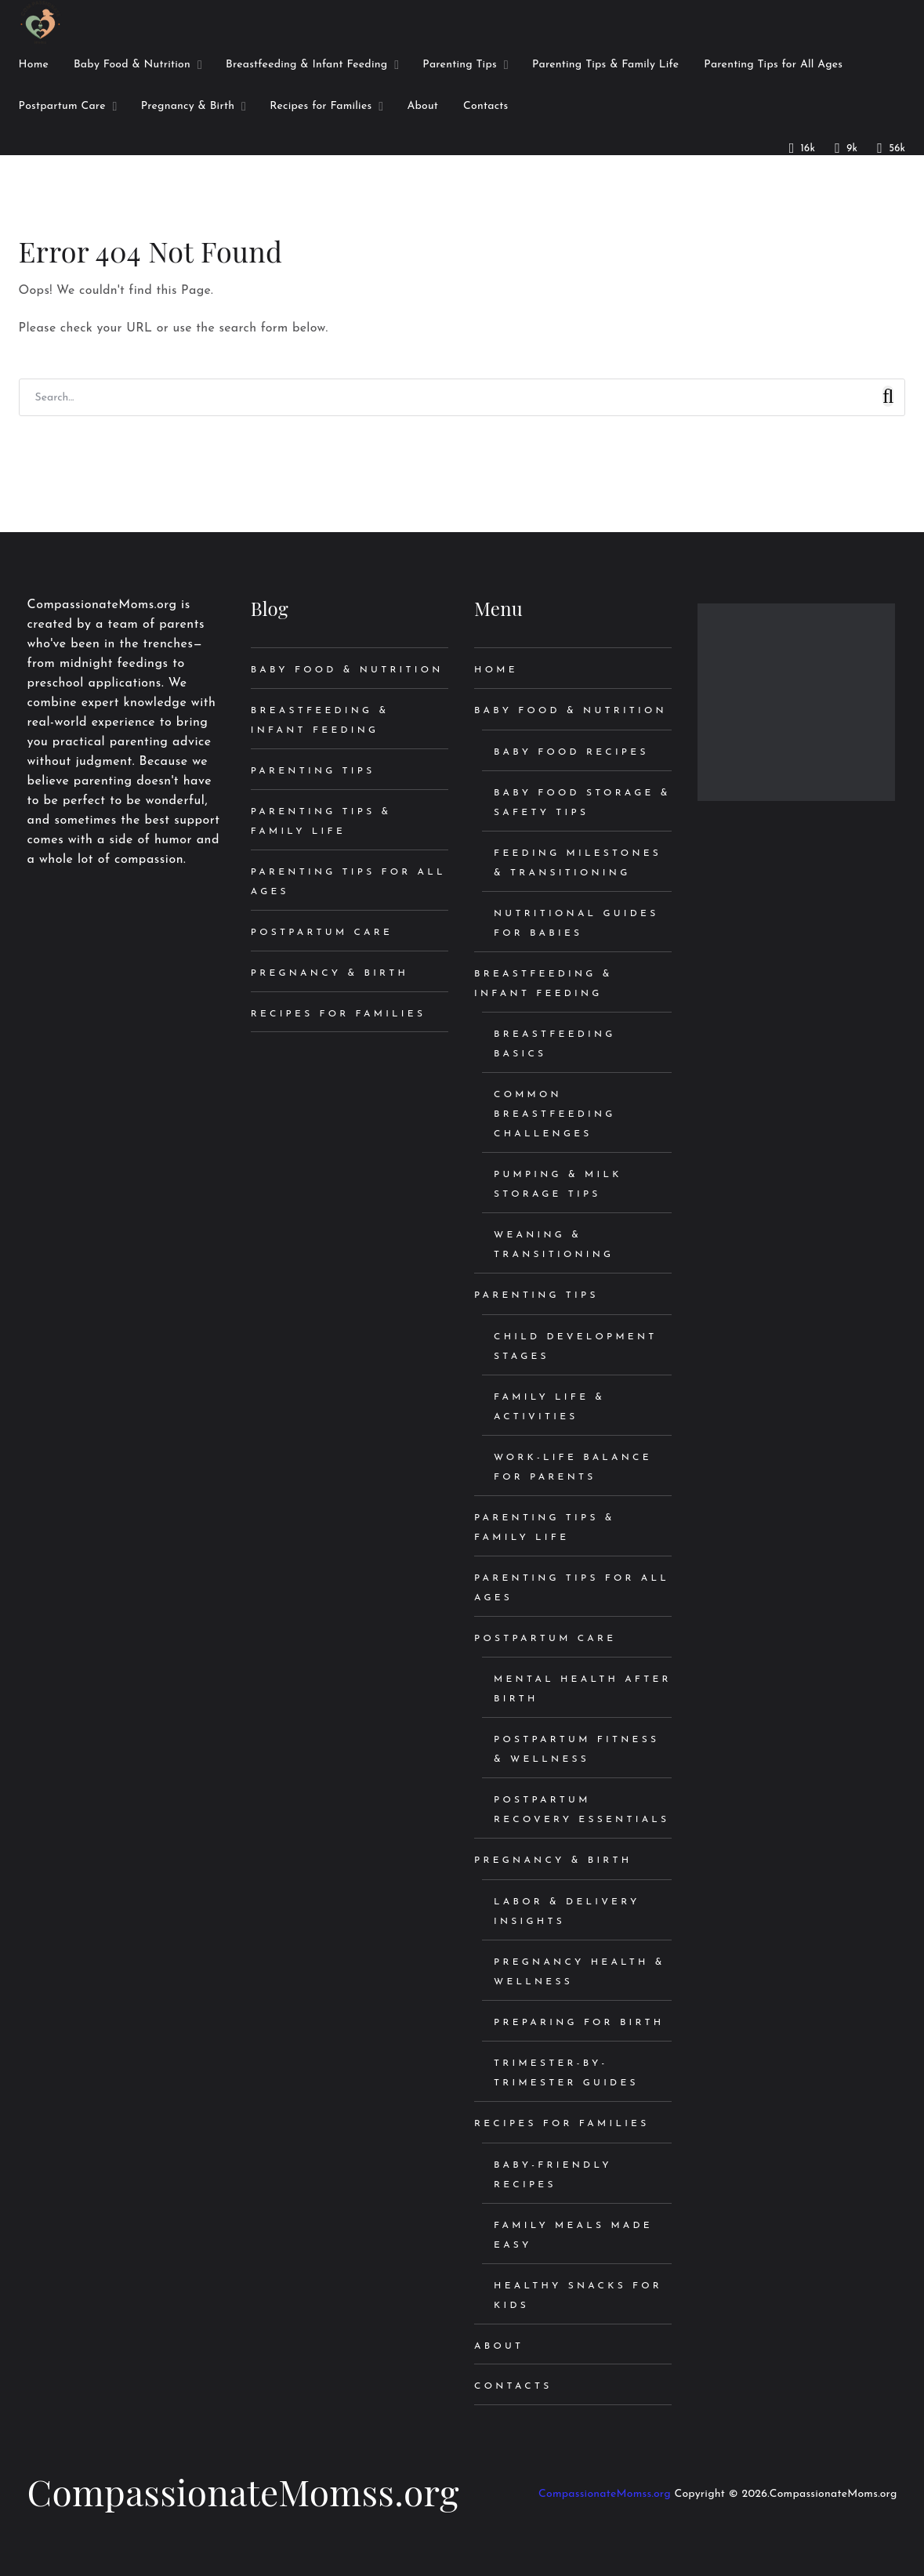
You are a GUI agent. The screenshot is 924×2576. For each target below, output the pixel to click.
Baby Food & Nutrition (347, 670)
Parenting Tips (313, 771)
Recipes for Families (338, 1014)
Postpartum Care (322, 932)
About (499, 2346)
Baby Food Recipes (571, 752)
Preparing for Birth (579, 2022)
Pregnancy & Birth (329, 973)
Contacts (513, 2386)
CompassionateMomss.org (243, 2491)
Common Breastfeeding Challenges (555, 1114)
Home (496, 670)
